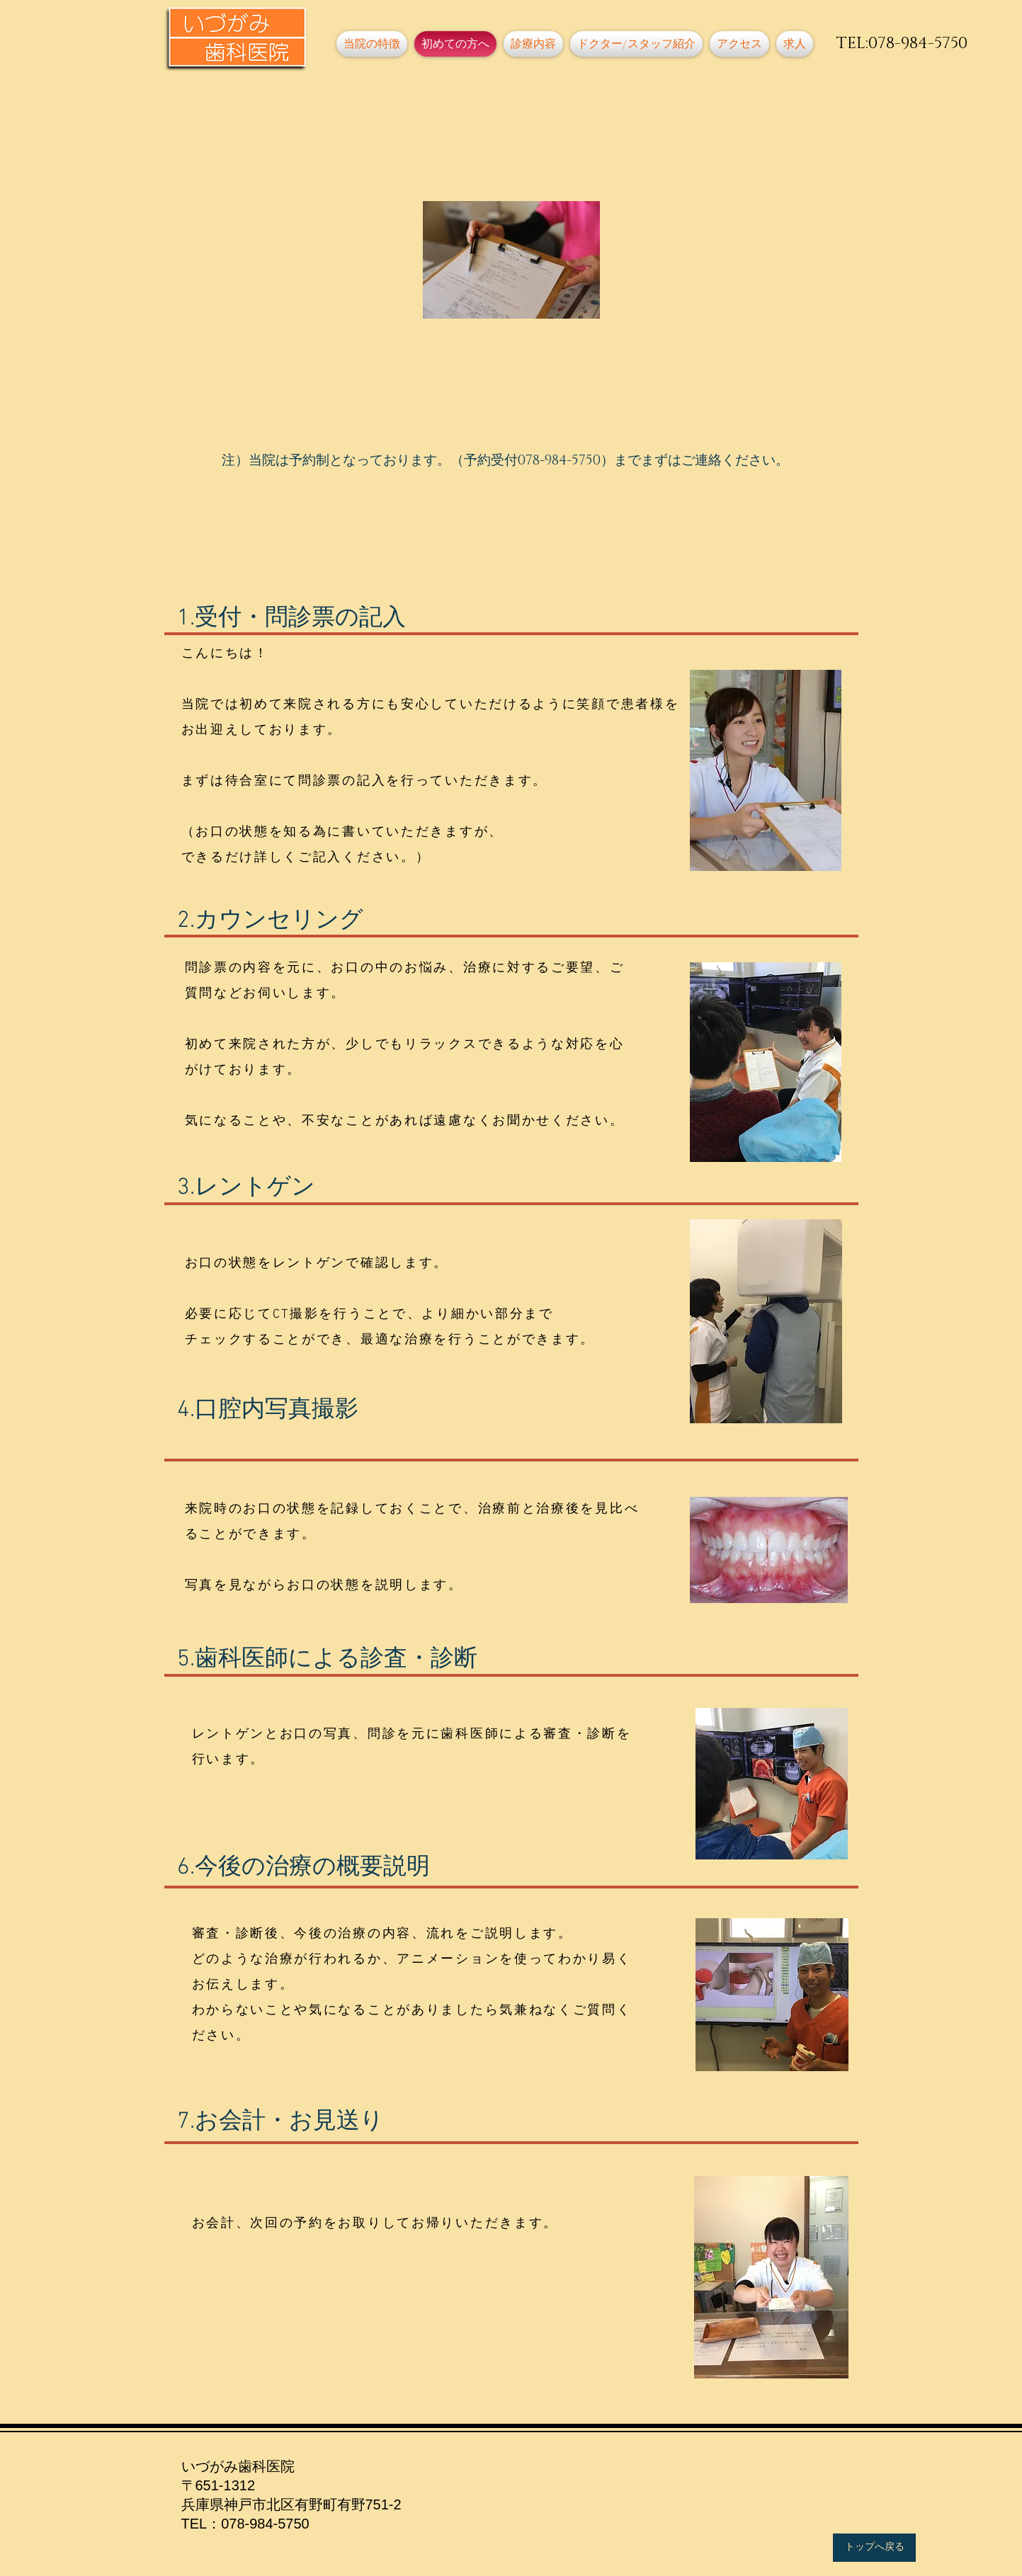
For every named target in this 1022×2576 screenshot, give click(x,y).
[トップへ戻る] (874, 2548)
